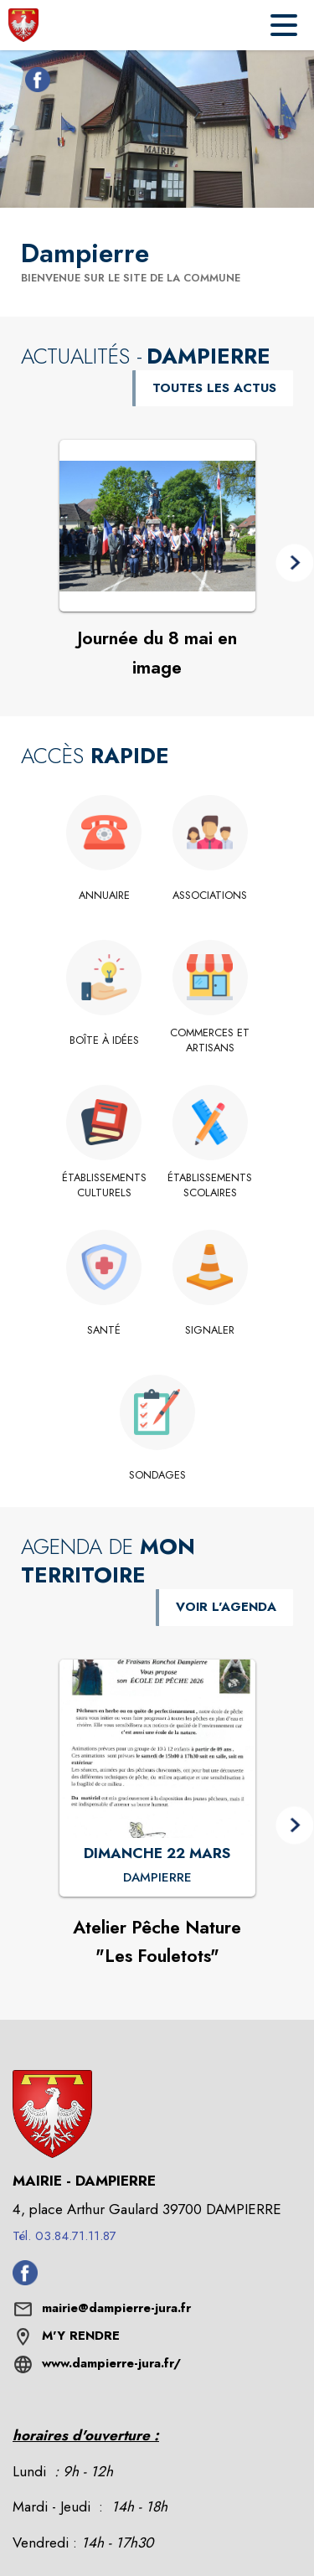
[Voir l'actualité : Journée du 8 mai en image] (157, 526)
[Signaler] (211, 1330)
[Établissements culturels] (104, 1185)
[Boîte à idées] (104, 1040)
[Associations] (211, 895)
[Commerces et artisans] (211, 1040)
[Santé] (104, 1330)
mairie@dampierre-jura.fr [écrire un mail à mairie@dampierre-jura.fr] (116, 2308)
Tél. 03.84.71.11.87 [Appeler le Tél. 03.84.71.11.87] (64, 2236)
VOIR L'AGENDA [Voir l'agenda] (226, 1607)
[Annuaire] (104, 895)
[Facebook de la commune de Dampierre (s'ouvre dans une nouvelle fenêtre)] (33, 83)
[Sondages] (157, 1475)
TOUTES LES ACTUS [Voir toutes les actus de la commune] (214, 388)
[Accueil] (23, 25)
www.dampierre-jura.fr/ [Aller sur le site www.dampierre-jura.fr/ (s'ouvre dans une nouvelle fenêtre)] (111, 2363)
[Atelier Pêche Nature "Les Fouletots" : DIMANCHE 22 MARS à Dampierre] (157, 1878)
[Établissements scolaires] (211, 1185)
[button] (294, 563)
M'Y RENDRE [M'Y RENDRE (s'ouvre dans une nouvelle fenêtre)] (81, 2335)
